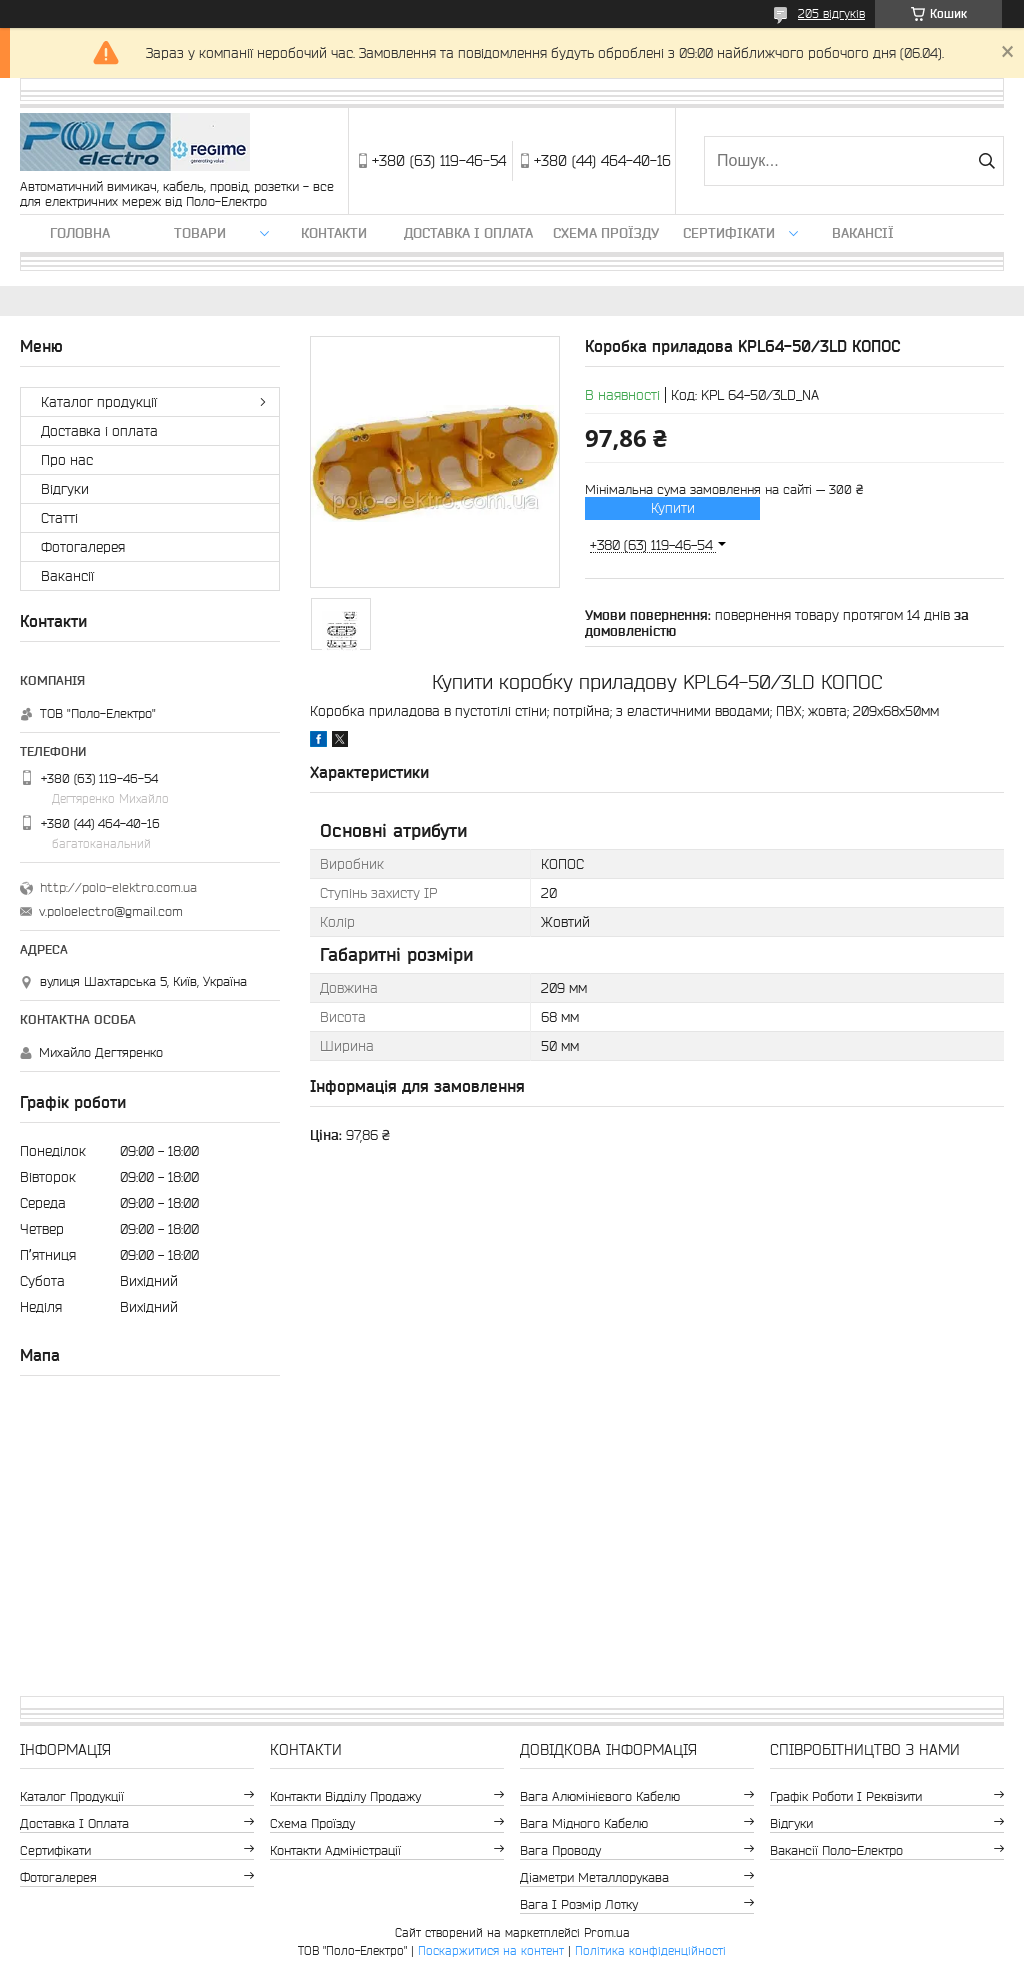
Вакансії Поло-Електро (836, 1850)
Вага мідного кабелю (584, 1823)
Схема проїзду (606, 233)
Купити (673, 508)
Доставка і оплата (468, 233)
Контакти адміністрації (335, 1850)
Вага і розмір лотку (579, 1904)
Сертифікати (729, 233)
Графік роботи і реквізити (846, 1796)
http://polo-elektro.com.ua (118, 887)
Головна (80, 233)
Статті (59, 518)
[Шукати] (986, 161)
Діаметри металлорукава (594, 1877)
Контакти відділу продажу (345, 1796)
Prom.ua (607, 1932)
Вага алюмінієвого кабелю (600, 1796)
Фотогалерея (83, 547)
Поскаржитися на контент (491, 1950)
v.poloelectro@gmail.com (111, 911)
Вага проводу (560, 1850)
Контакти (334, 233)
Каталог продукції (99, 402)
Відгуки (65, 489)
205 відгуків (831, 13)
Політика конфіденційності (650, 1950)
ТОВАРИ (200, 233)
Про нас (67, 460)
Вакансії (863, 233)
